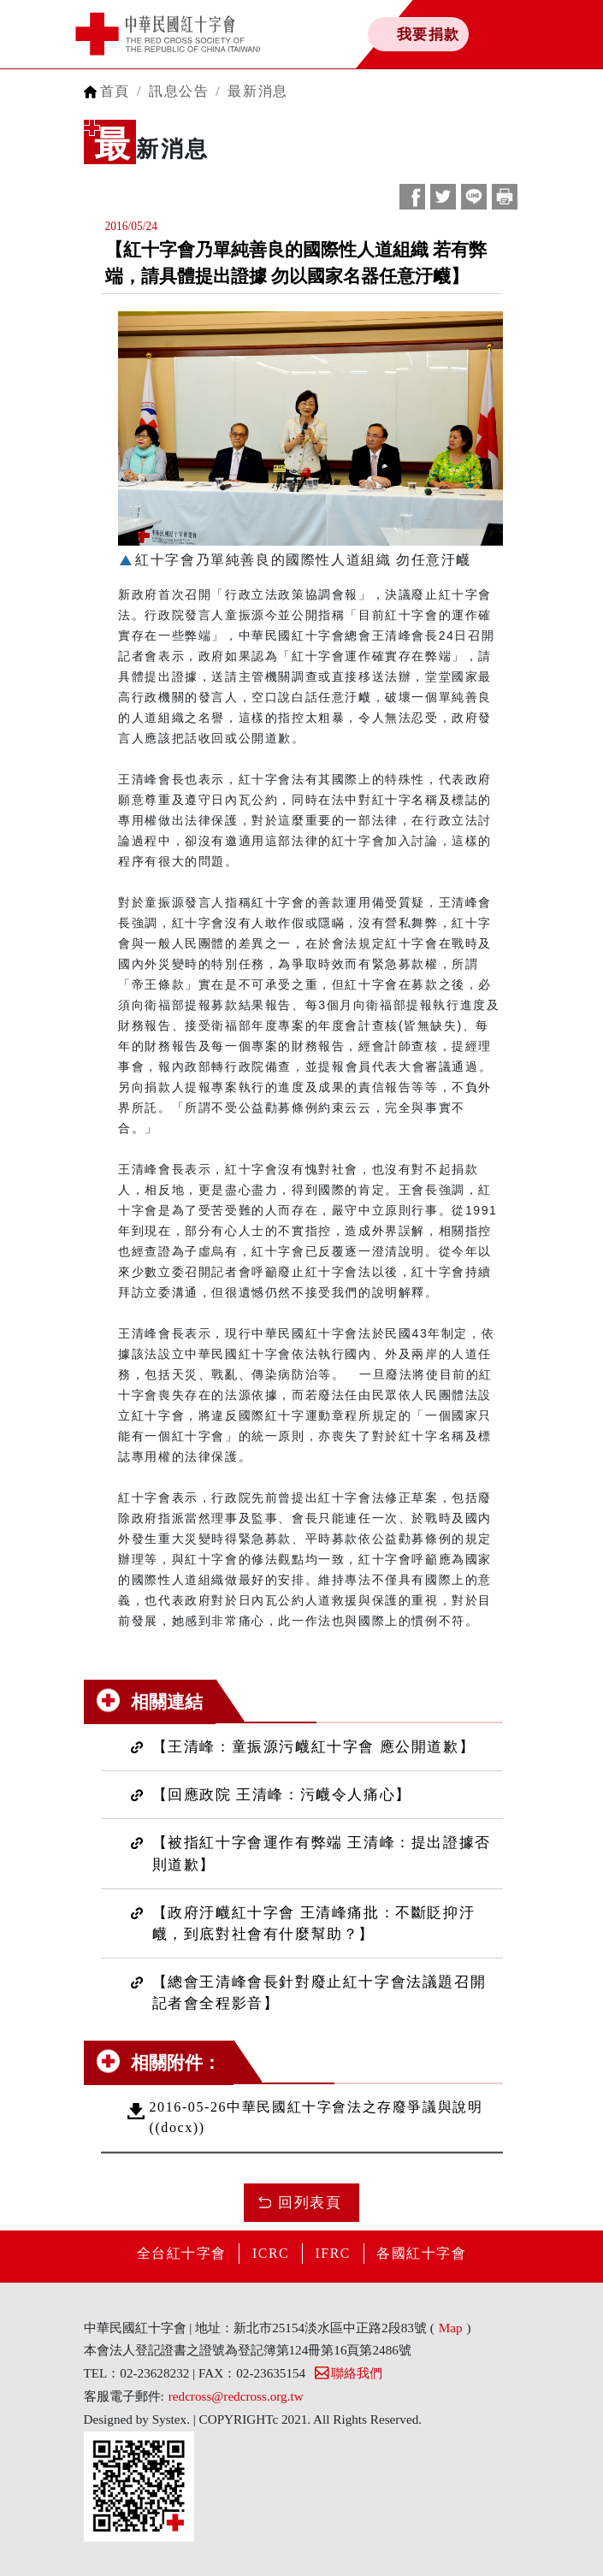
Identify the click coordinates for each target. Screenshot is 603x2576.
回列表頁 (309, 2203)
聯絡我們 (347, 2373)
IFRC (334, 2253)
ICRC (270, 2253)
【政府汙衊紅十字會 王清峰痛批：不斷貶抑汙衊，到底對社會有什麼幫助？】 (314, 1923)
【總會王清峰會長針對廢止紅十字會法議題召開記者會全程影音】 (319, 1993)
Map (451, 2327)
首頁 (115, 91)
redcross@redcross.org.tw (236, 2396)
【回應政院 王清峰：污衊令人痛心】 (281, 1795)
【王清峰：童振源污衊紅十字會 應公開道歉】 (314, 1747)
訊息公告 (179, 91)
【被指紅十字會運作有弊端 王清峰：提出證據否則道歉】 (321, 1853)
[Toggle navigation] (544, 34)
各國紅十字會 (423, 2253)
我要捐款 (426, 34)
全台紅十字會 (180, 2253)
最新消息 (257, 91)
